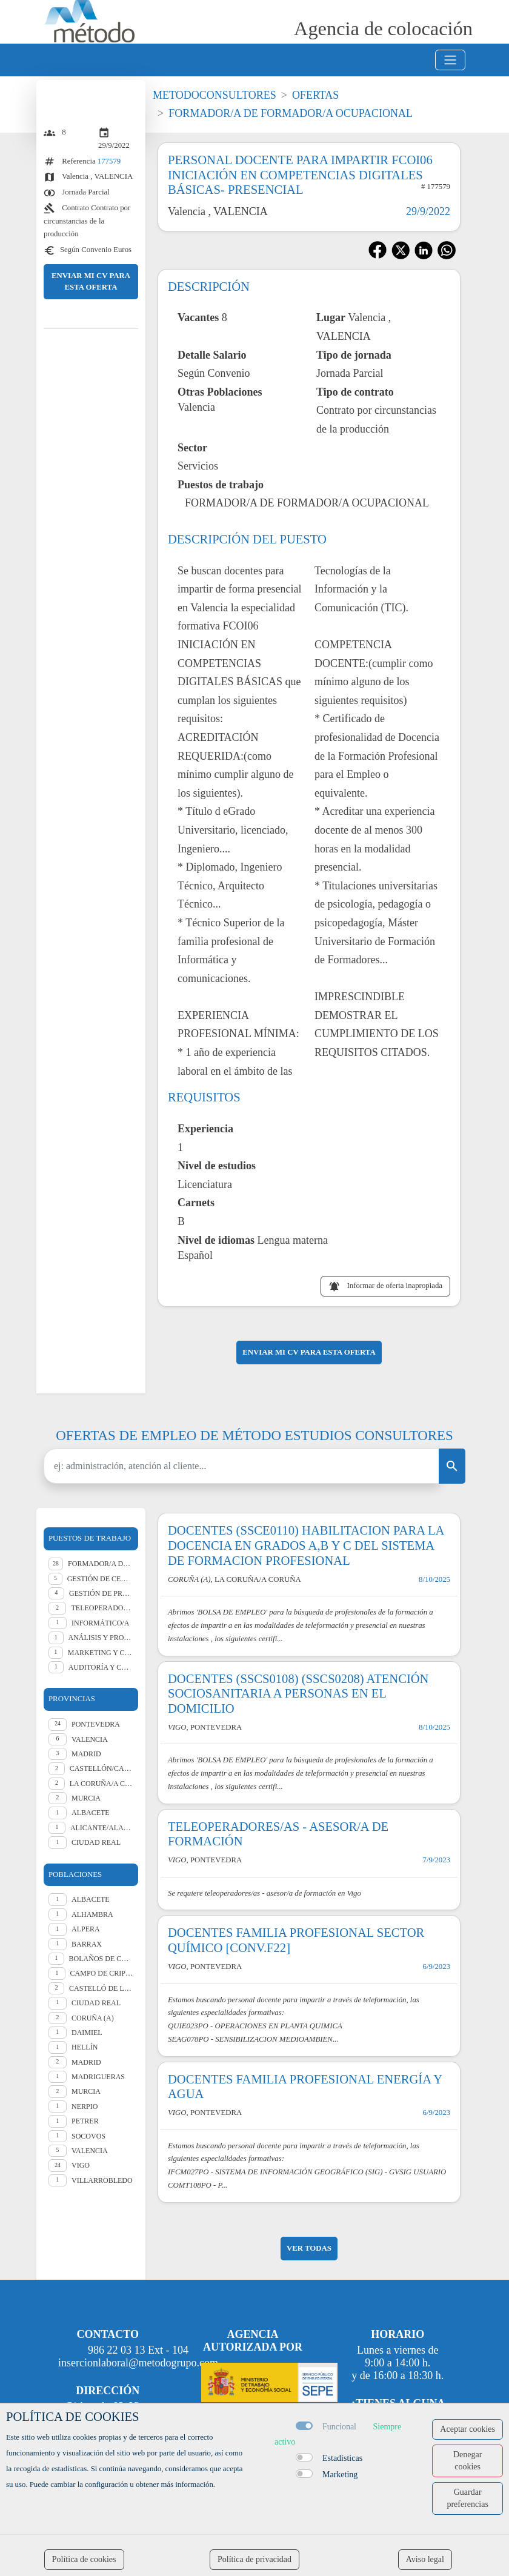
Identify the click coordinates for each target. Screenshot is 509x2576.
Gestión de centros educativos (100, 1579)
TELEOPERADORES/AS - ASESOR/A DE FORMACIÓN (278, 1834)
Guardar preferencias (467, 2498)
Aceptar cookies (467, 2429)
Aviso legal (425, 2559)
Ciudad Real (96, 2003)
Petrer (85, 2121)
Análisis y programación (100, 1637)
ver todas (309, 2248)
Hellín (85, 2047)
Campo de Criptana (101, 1973)
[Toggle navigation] (450, 60)
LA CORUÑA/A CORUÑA (101, 1783)
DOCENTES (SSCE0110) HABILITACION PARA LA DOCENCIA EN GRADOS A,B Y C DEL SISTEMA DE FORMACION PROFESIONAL (306, 1545)
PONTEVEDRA (96, 1724)
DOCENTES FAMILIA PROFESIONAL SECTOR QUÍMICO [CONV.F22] (296, 1940)
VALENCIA (90, 1739)
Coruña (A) (93, 2018)
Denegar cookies (467, 2460)
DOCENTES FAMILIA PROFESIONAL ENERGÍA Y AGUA (305, 2087)
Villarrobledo (102, 2180)
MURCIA (86, 1798)
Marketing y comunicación (100, 1652)
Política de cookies (84, 2559)
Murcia (86, 2091)
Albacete (91, 1899)
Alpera (86, 1929)
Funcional (339, 2426)
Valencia (90, 2150)
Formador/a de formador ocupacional (100, 1563)
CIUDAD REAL (96, 1842)
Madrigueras (98, 2077)
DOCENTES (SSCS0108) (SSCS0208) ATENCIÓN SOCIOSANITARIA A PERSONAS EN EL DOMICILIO (298, 1693)
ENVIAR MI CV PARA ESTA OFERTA (91, 281)
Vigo (81, 2165)
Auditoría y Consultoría (100, 1667)
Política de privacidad (254, 2559)
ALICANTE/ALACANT (101, 1828)
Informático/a (100, 1623)
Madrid (86, 2062)
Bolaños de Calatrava (101, 1958)
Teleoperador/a (102, 1608)
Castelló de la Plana (101, 1988)
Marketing (340, 2474)
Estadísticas (342, 2458)
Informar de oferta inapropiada (394, 1285)
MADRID (86, 1754)
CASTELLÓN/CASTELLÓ (101, 1768)
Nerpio (85, 2106)
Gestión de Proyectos (101, 1593)
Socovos (88, 2136)
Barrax (87, 1944)
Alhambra (92, 1914)
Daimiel (87, 2032)
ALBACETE (91, 1812)
